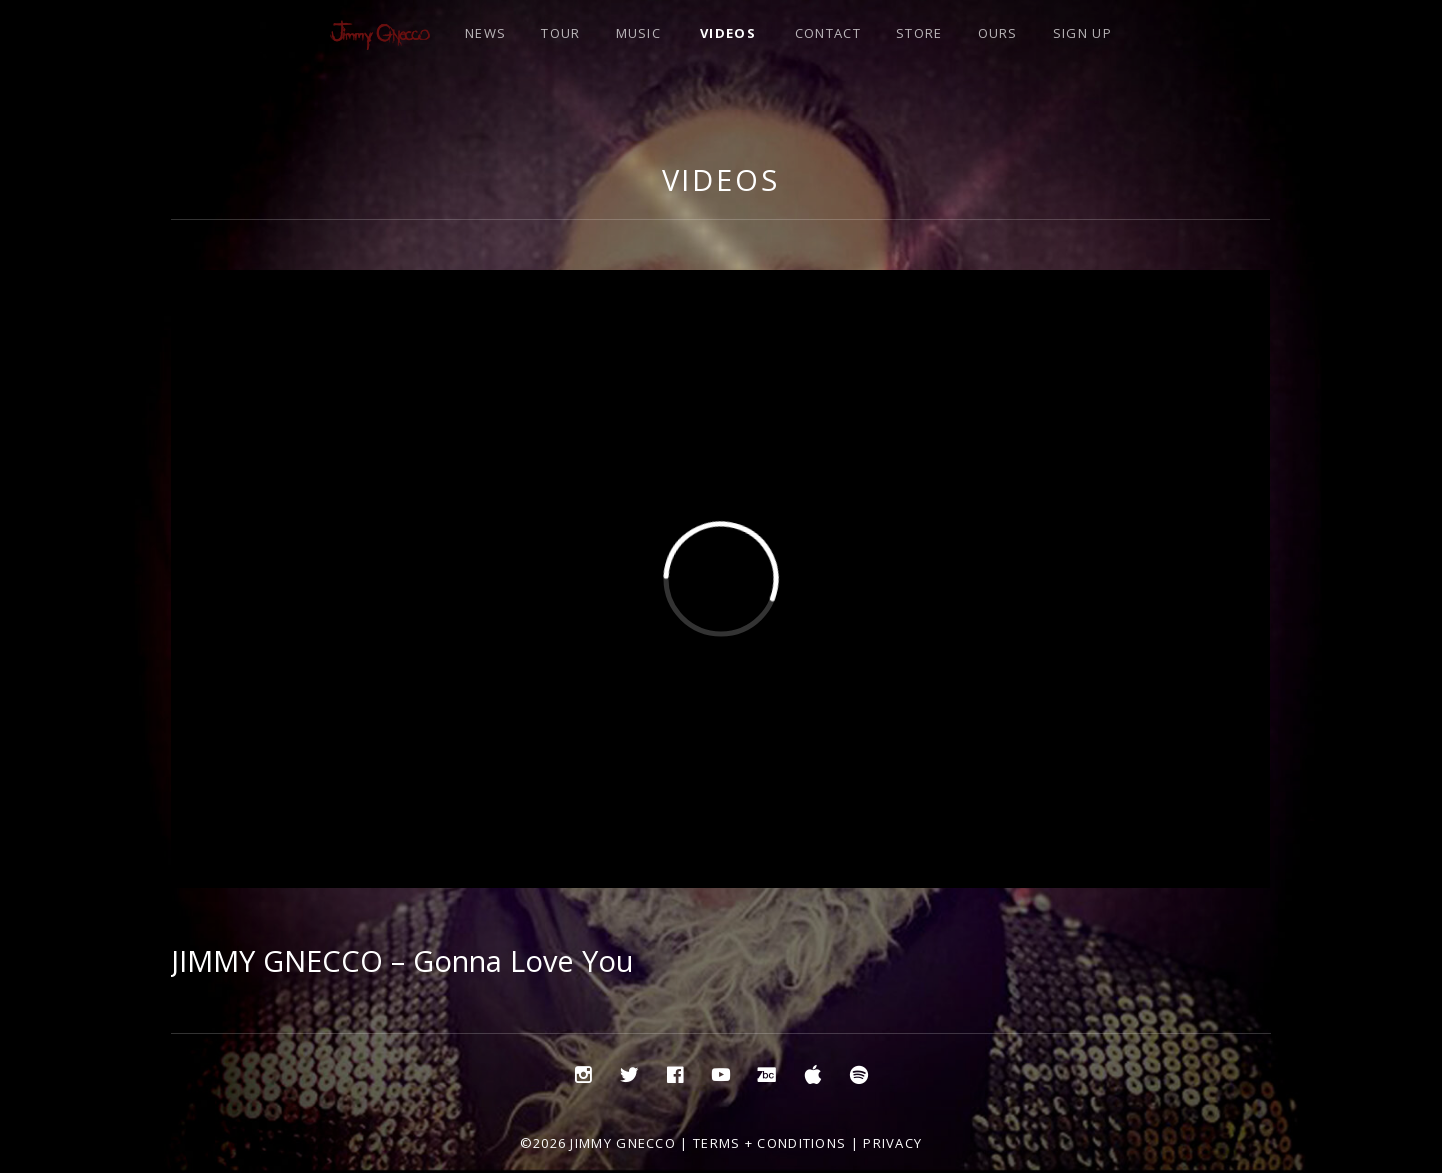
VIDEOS (728, 33)
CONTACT (828, 33)
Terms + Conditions (769, 1143)
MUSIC (639, 33)
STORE (919, 33)
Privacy (892, 1143)
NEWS (485, 33)
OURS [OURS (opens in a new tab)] (998, 33)
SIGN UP (1082, 33)
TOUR (560, 33)
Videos (721, 179)
